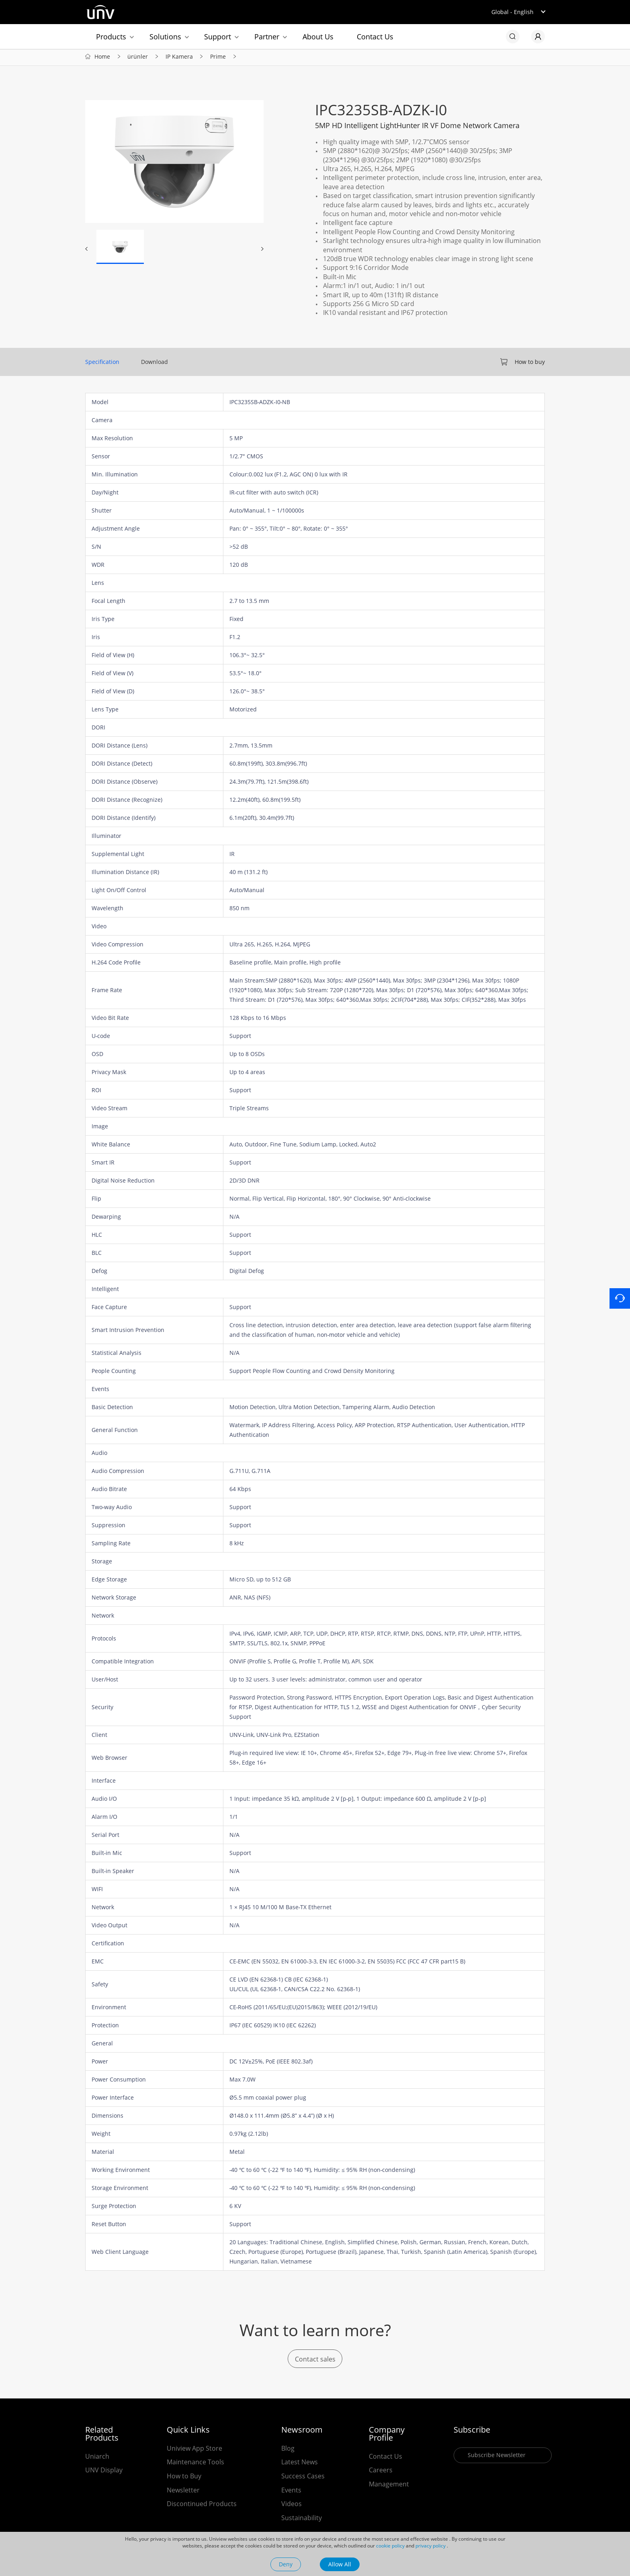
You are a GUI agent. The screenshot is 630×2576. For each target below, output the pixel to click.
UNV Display (104, 2472)
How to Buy (184, 2478)
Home (102, 58)
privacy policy (430, 2545)
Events (291, 2492)
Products (111, 36)
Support (217, 36)
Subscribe (472, 2432)
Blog (288, 2450)
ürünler (137, 58)
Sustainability (301, 2520)
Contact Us (375, 36)
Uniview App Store (194, 2450)
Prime (218, 58)
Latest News (299, 2464)
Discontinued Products (202, 2506)
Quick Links (188, 2432)
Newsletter (183, 2492)
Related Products (102, 2436)
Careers (381, 2472)
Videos (291, 2506)
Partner (266, 36)
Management (389, 2486)
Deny (285, 2564)
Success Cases (303, 2478)
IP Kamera (179, 58)
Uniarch (97, 2458)
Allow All (339, 2564)
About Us (318, 36)
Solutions (165, 36)
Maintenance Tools (195, 2464)
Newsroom (302, 2432)
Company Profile (387, 2436)
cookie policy (390, 2545)
